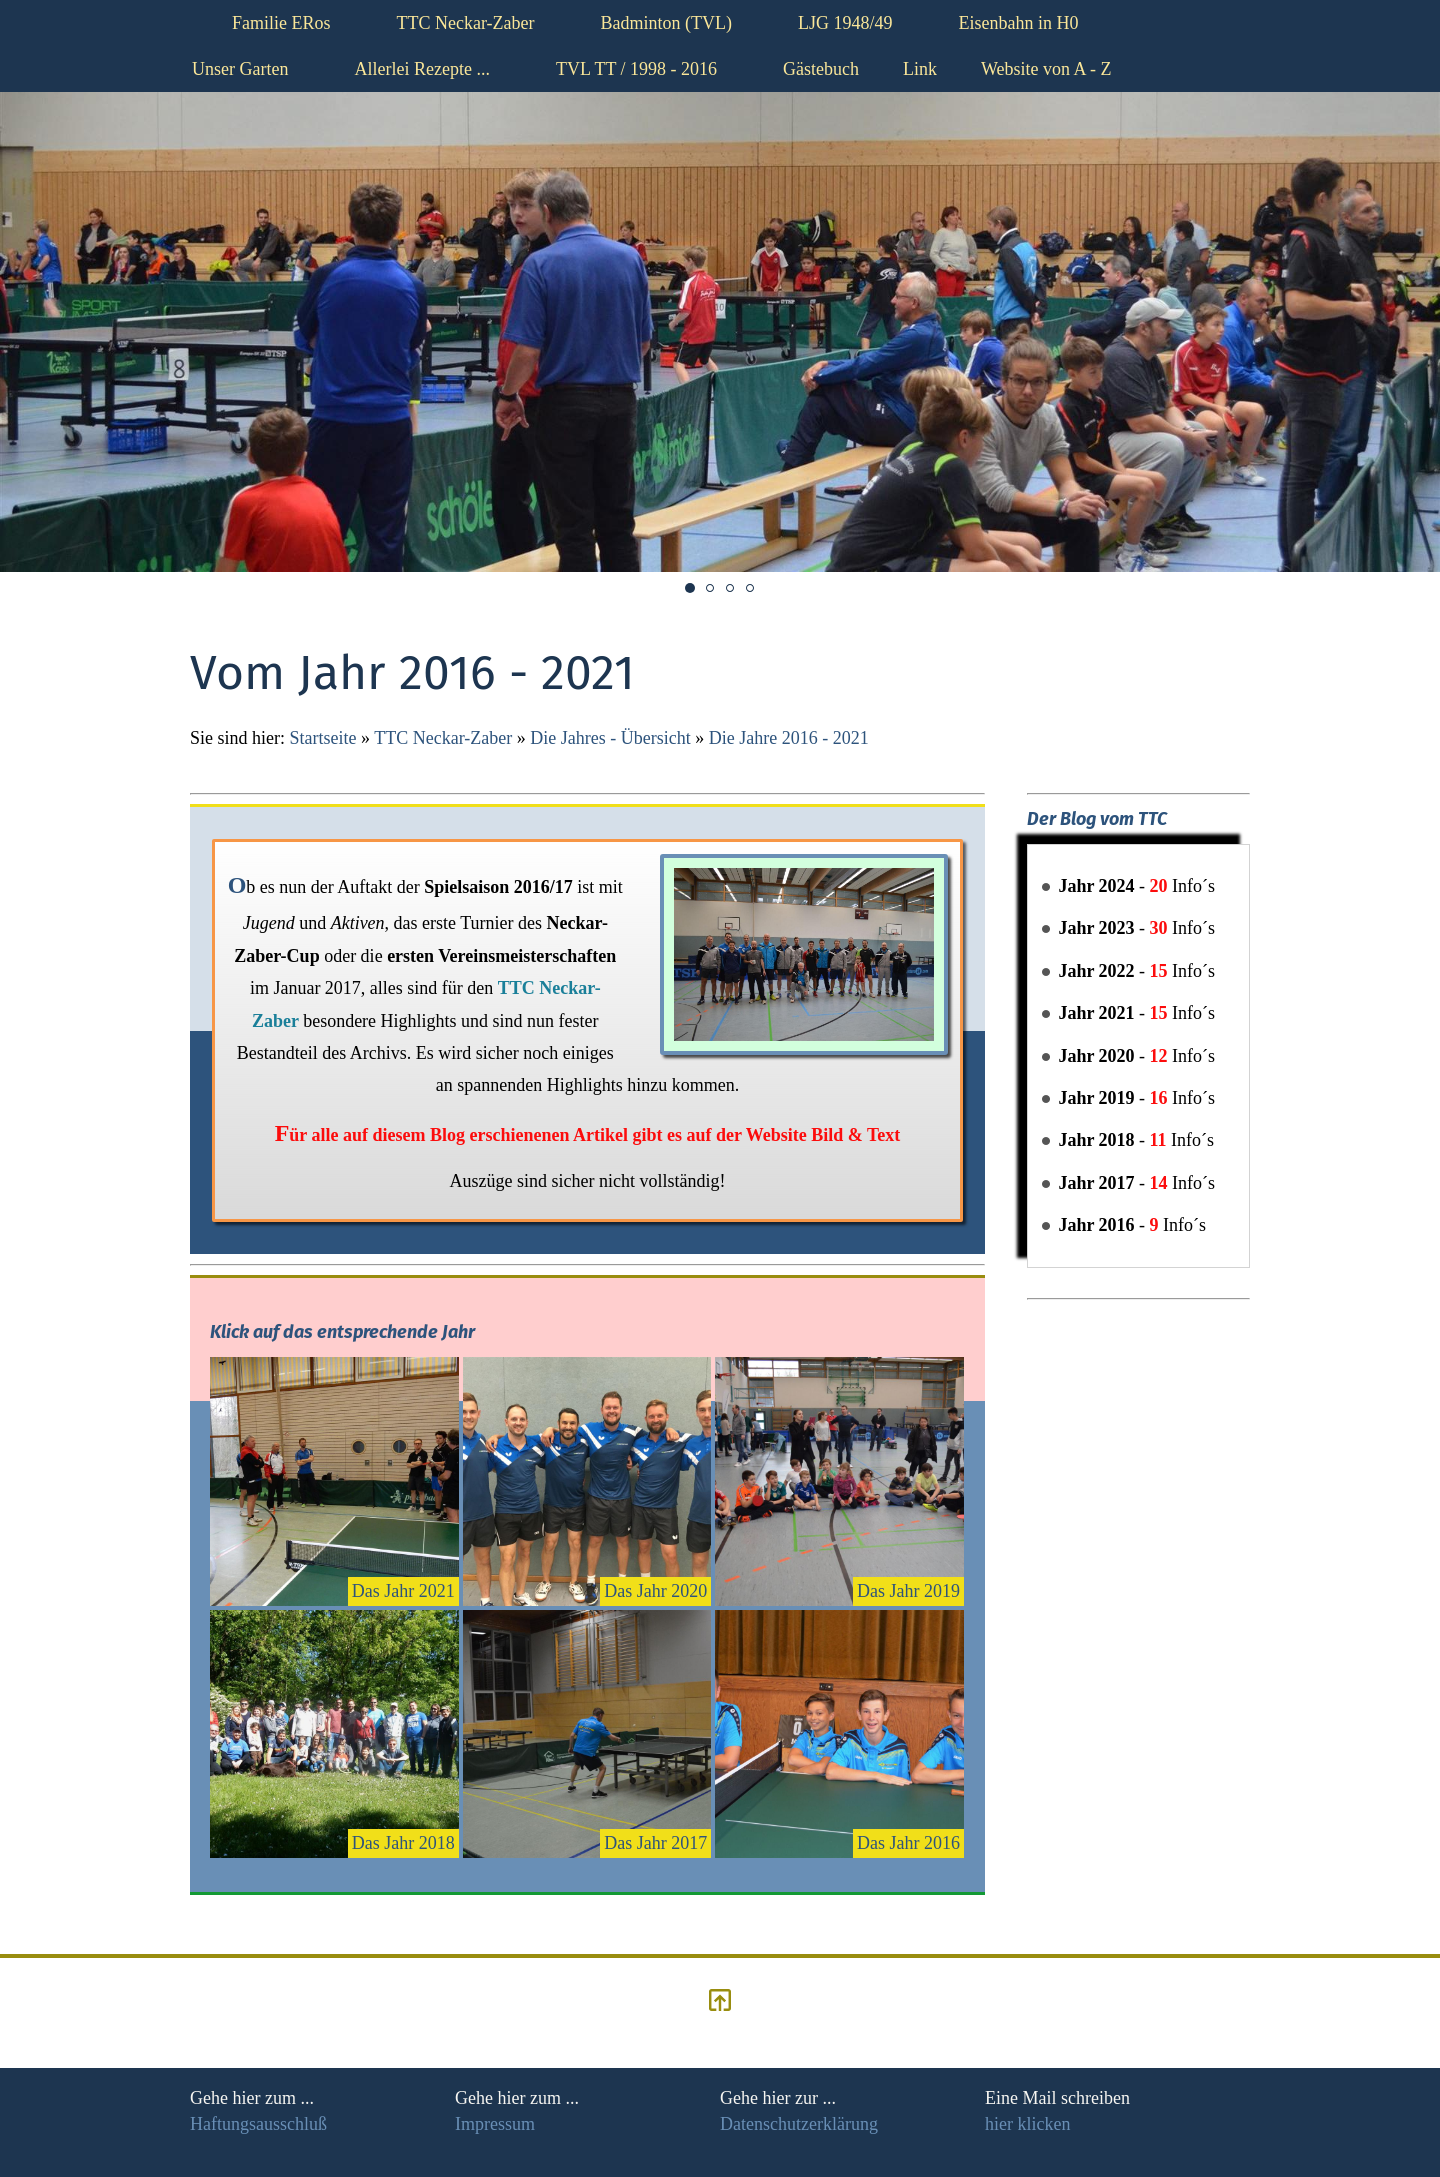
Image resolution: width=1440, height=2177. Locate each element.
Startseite (323, 738)
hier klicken (1027, 2124)
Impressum (495, 2124)
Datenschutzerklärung (799, 2124)
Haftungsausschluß (258, 2124)
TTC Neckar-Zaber (443, 738)
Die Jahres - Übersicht (610, 738)
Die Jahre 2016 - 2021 (789, 738)
